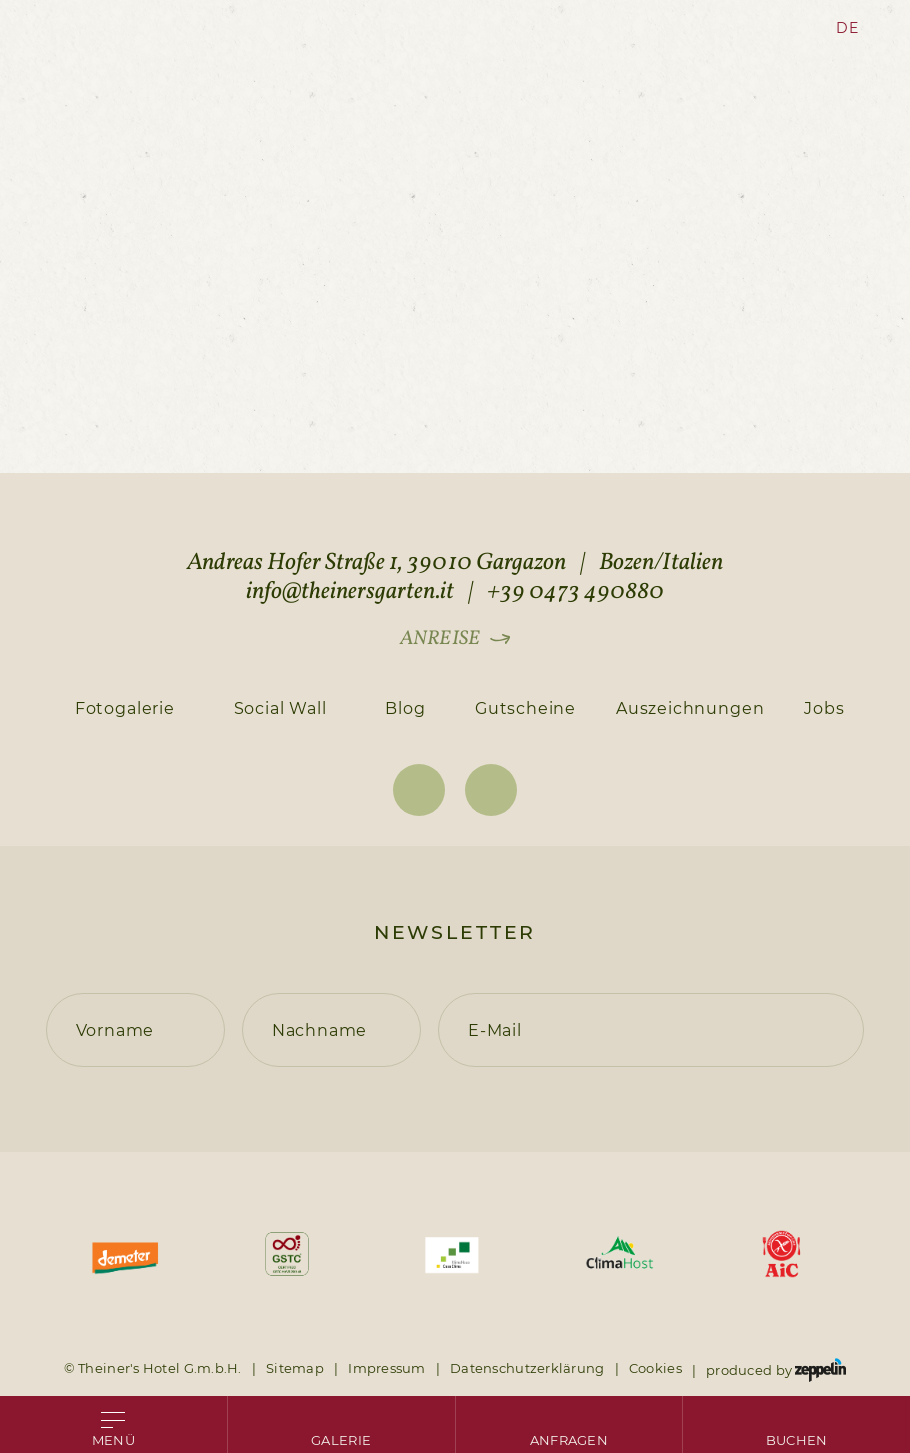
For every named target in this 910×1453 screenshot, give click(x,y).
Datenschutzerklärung (527, 1368)
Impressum (387, 1368)
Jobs (824, 708)
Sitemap (295, 1368)
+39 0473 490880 (575, 592)
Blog (405, 708)
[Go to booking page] (796, 1424)
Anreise (439, 639)
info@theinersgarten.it (350, 592)
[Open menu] (113, 1424)
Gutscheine (525, 708)
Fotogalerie (125, 708)
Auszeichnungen (690, 708)
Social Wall (280, 708)
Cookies (655, 1368)
